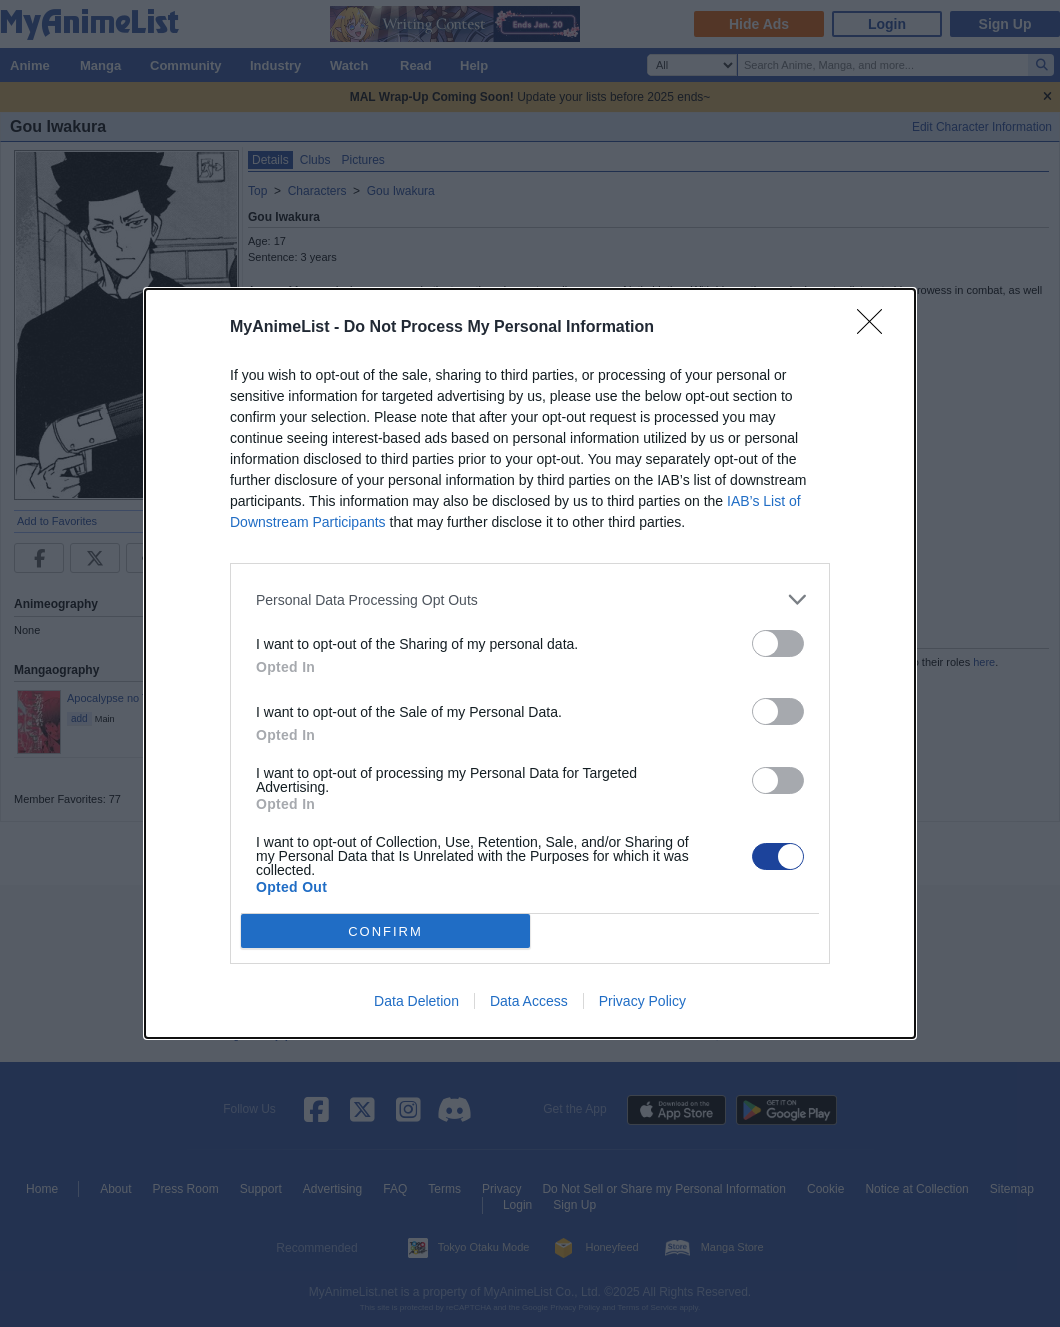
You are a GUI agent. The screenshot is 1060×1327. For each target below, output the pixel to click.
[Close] (876, 328)
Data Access (529, 1001)
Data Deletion (416, 1001)
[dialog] (530, 663)
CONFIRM (385, 931)
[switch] (778, 643)
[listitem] (530, 599)
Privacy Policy (642, 1001)
